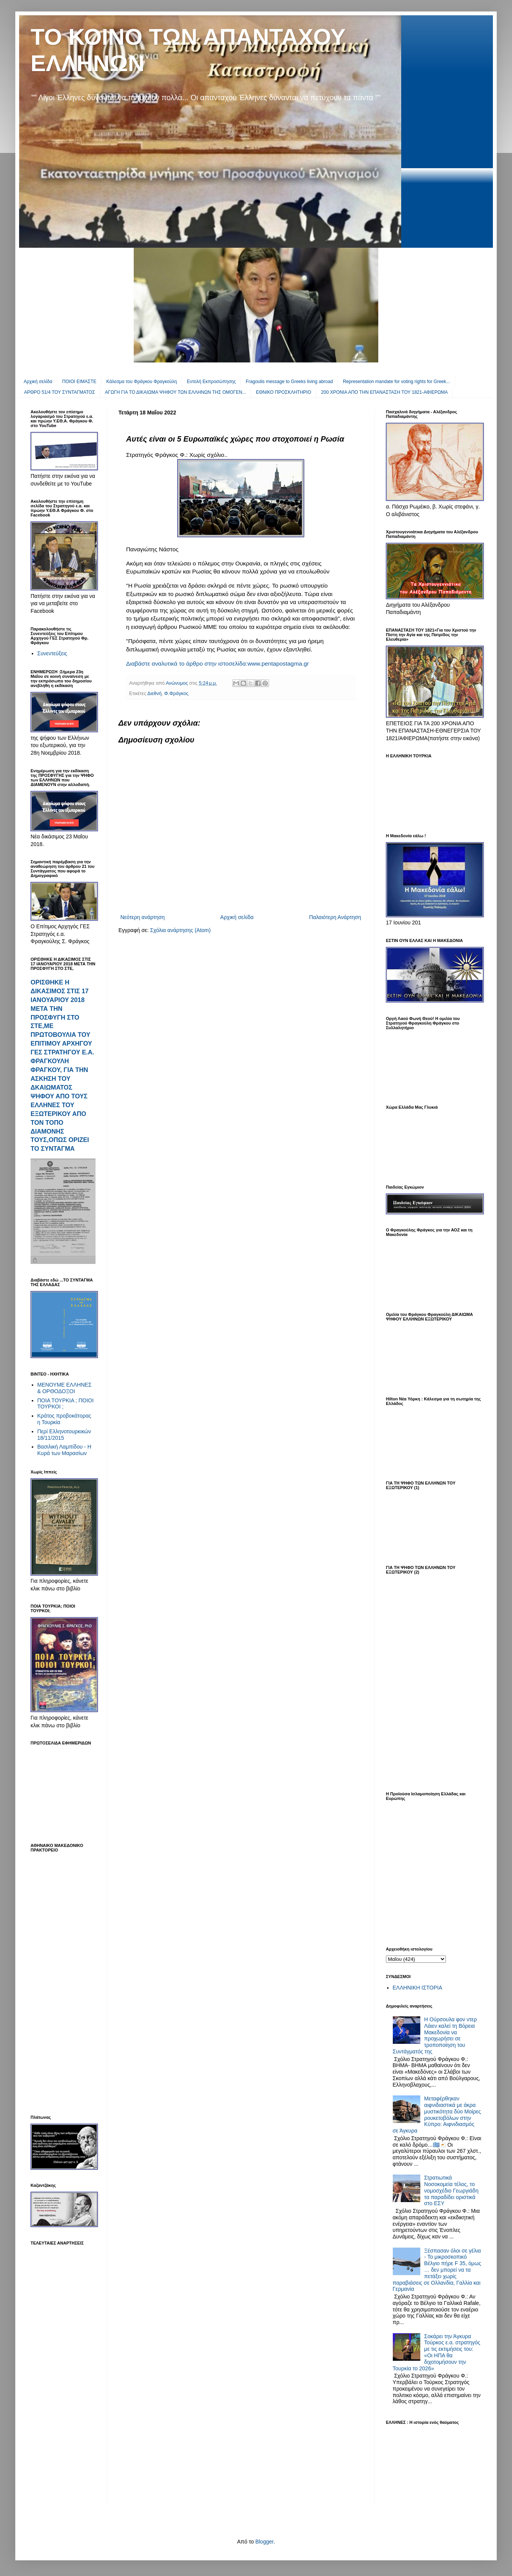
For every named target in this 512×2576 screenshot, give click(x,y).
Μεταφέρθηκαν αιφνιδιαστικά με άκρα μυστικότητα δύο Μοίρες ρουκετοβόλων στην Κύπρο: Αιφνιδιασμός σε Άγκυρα (437, 2114)
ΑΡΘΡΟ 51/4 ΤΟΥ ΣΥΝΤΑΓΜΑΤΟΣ (59, 392)
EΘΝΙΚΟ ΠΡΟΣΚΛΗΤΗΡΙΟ (283, 392)
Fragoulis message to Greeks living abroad (289, 381)
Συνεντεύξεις (52, 653)
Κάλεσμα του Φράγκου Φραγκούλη (141, 381)
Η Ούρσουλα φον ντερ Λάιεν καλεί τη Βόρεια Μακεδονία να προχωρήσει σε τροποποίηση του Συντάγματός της (435, 2035)
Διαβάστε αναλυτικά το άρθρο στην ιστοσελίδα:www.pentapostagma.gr (217, 663)
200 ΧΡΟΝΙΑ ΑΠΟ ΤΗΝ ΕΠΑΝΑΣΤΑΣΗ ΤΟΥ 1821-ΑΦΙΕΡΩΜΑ (384, 392)
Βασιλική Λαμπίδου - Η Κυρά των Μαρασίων (64, 1450)
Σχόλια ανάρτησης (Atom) (180, 930)
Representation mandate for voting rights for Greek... (396, 381)
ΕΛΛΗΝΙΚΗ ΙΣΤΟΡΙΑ (417, 1988)
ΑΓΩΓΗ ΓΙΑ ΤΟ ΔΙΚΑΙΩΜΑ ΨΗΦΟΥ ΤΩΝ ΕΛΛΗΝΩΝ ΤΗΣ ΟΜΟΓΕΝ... (175, 392)
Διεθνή (154, 693)
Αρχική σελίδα (38, 381)
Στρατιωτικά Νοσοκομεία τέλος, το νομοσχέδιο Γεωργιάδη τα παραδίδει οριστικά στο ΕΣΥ (451, 2190)
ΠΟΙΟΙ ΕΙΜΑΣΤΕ (79, 381)
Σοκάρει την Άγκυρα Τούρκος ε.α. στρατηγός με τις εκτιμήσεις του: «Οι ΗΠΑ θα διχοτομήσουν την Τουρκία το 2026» (436, 2352)
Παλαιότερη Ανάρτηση (335, 917)
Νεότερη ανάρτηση (142, 917)
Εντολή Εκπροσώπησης (211, 381)
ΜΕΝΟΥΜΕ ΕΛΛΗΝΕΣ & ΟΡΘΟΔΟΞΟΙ (64, 1388)
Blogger (264, 2542)
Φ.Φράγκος (176, 693)
